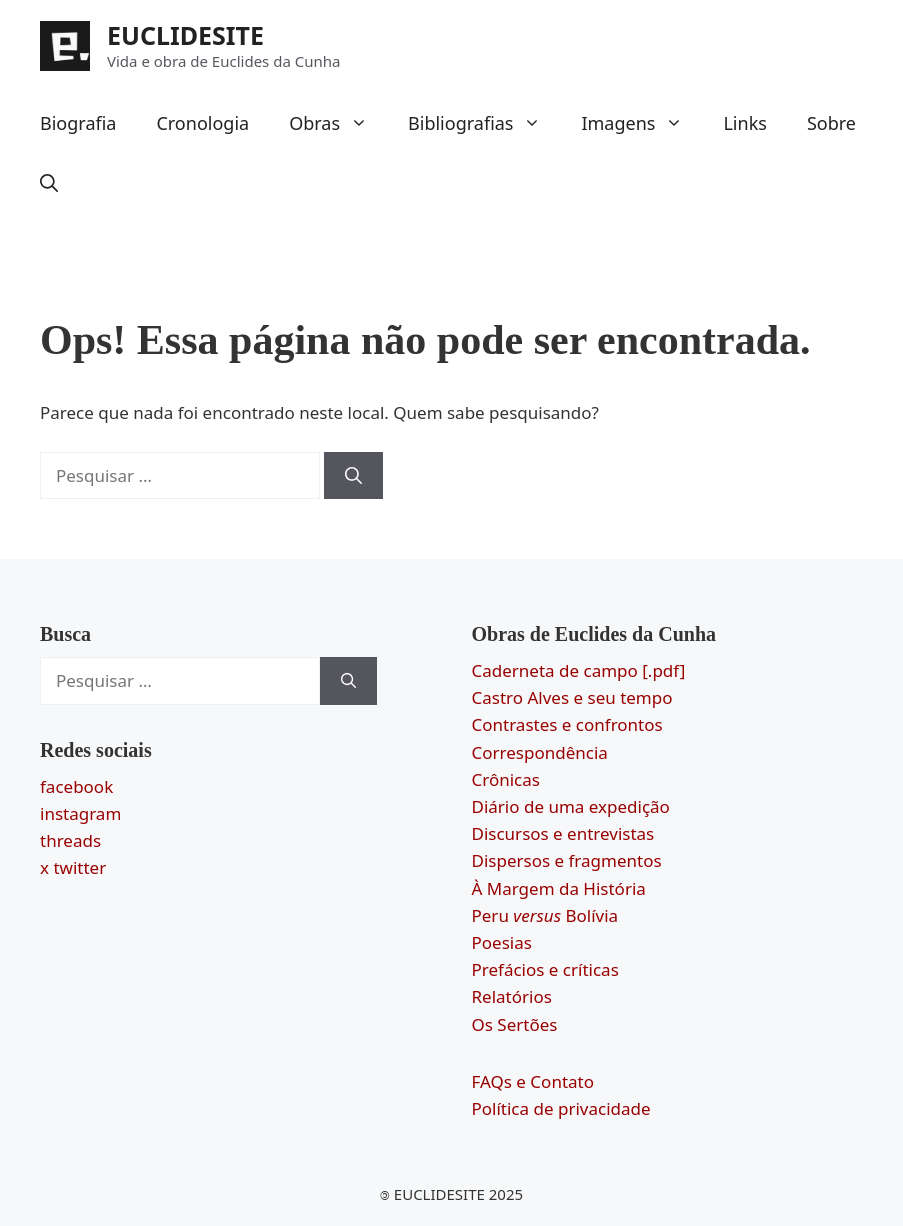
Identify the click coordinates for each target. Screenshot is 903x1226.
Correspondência (540, 752)
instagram (80, 813)
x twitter (73, 867)
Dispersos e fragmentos (567, 860)
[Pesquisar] (353, 476)
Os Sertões (515, 1024)
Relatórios (512, 996)
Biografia (78, 123)
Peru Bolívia (545, 915)
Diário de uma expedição (571, 806)
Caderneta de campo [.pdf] (579, 670)
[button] (49, 183)
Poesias (502, 942)
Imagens (642, 123)
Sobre (831, 123)
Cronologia (202, 123)
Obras (338, 123)
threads (70, 840)
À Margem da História (559, 888)
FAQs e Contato (533, 1081)
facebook (76, 786)
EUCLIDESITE (185, 35)
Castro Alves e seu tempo (572, 697)
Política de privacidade (561, 1108)
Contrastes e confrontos (567, 724)
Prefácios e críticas (545, 969)
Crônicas (506, 779)
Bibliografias (484, 123)
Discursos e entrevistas (563, 833)
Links (744, 123)
